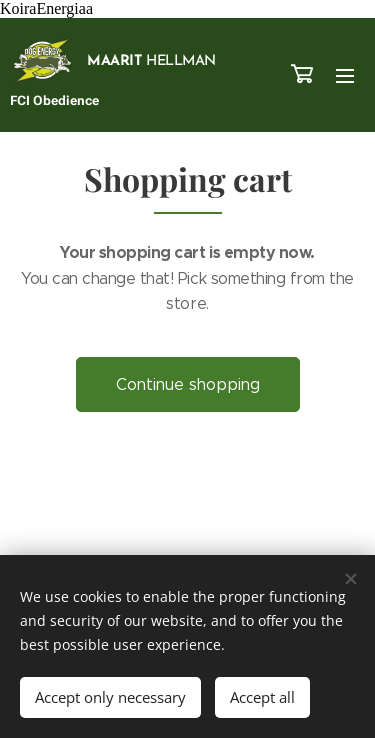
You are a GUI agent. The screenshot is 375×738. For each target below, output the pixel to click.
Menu (345, 76)
